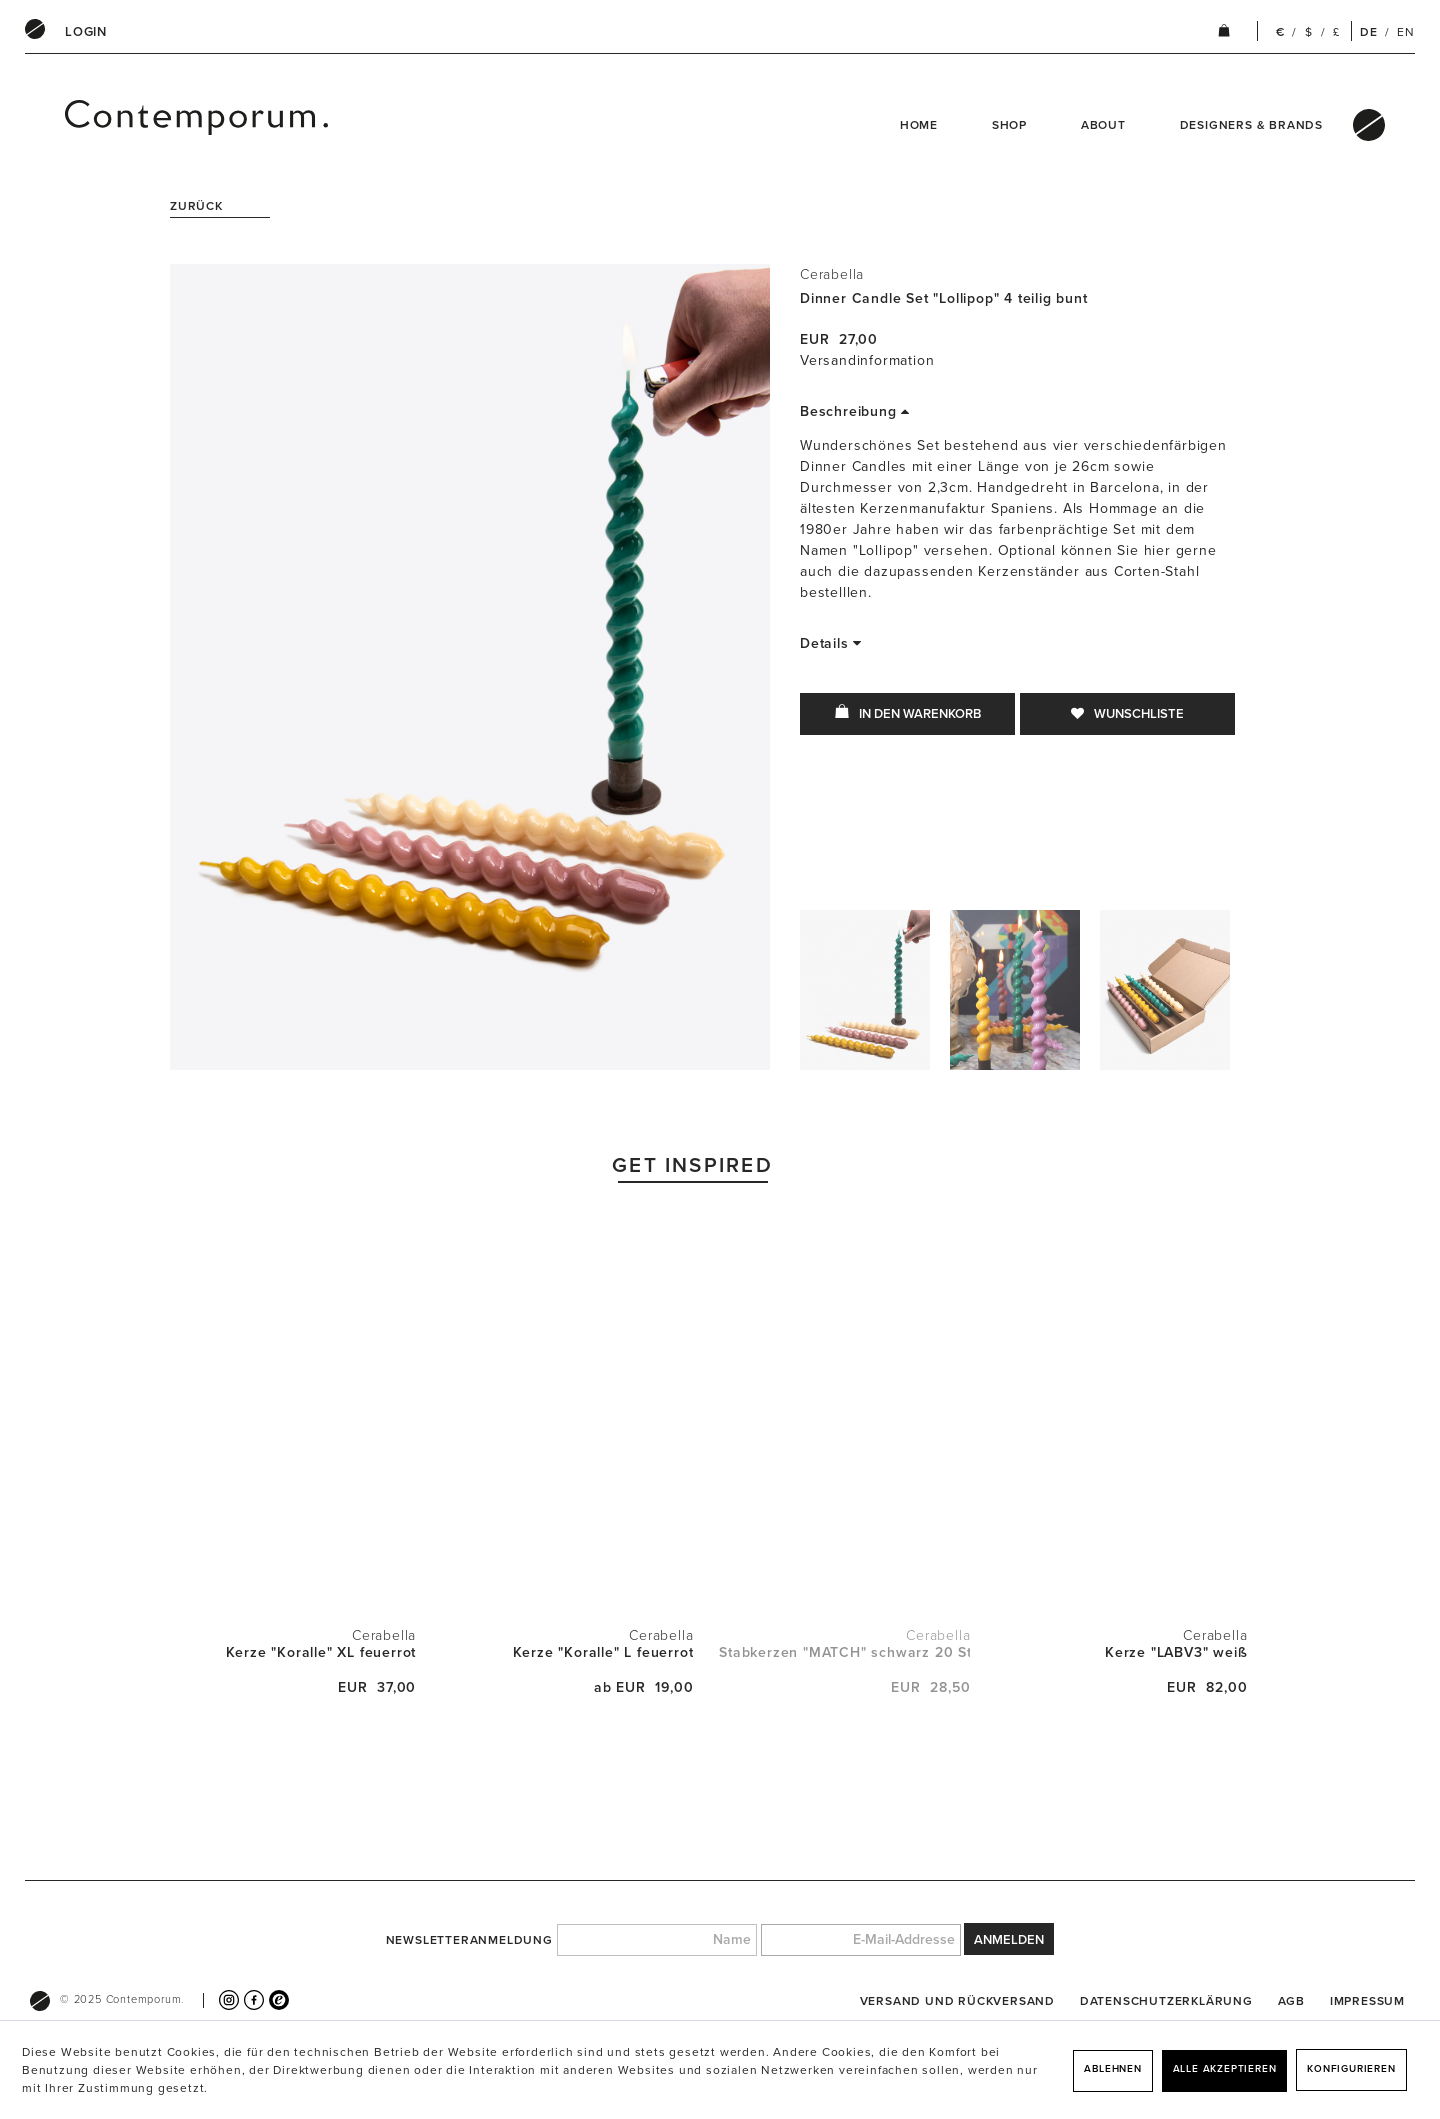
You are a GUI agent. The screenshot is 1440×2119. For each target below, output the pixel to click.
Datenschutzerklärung (1166, 2001)
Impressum (1367, 2001)
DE (1369, 32)
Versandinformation (867, 360)
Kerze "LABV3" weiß (1176, 1652)
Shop (1009, 125)
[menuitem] (86, 32)
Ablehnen (1112, 2069)
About (1103, 125)
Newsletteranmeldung (469, 1940)
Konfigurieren (1351, 2069)
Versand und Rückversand (957, 2001)
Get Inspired (692, 1165)
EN (1406, 32)
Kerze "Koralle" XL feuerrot (321, 1652)
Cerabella (832, 274)
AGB (1291, 2001)
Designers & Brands (1251, 125)
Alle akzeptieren (1225, 2069)
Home (919, 125)
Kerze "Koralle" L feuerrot (603, 1652)
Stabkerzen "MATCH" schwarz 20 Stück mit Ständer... (844, 1652)
